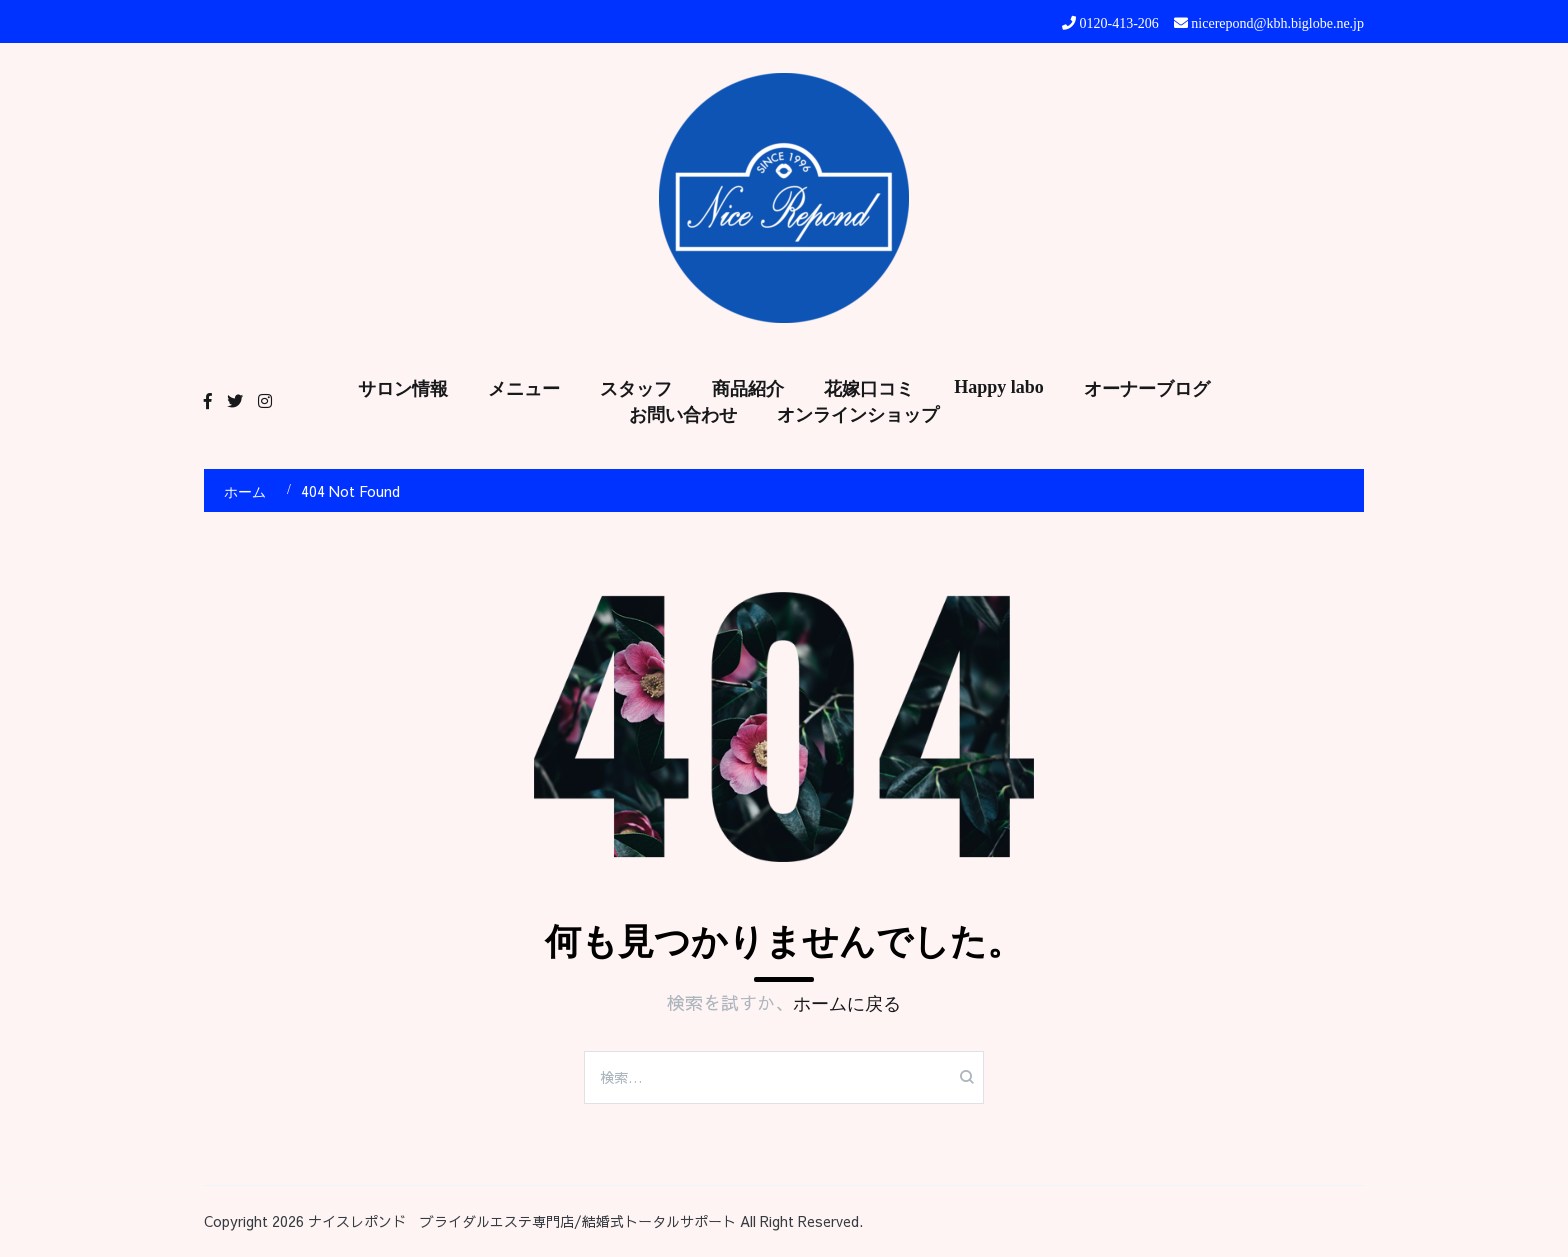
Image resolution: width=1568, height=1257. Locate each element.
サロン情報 (403, 389)
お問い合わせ (683, 415)
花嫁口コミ (869, 389)
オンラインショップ (858, 415)
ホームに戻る (847, 1004)
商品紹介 (748, 389)
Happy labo (999, 387)
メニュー (524, 389)
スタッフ (636, 389)
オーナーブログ (1147, 389)
